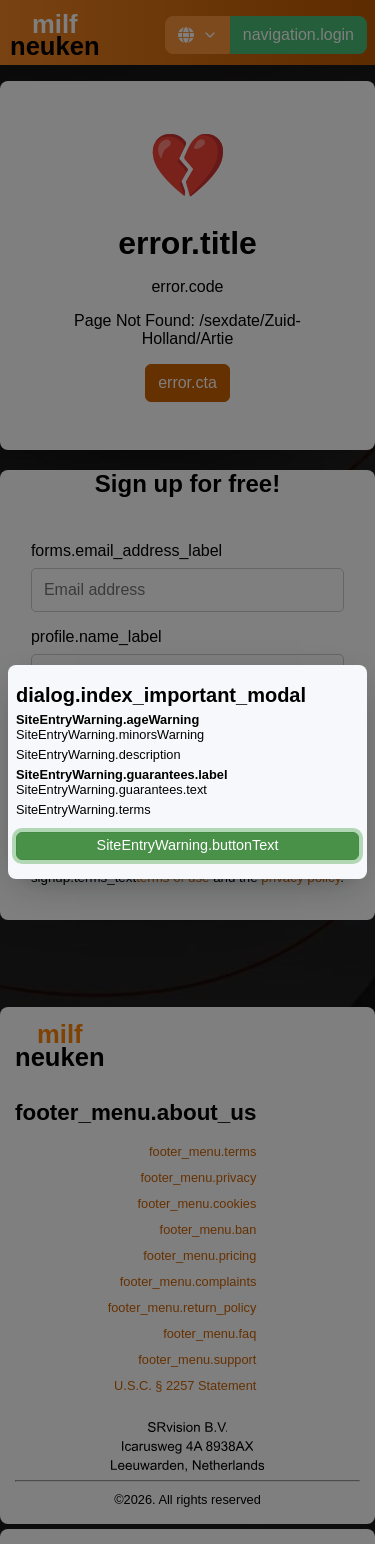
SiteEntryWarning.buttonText (188, 845)
